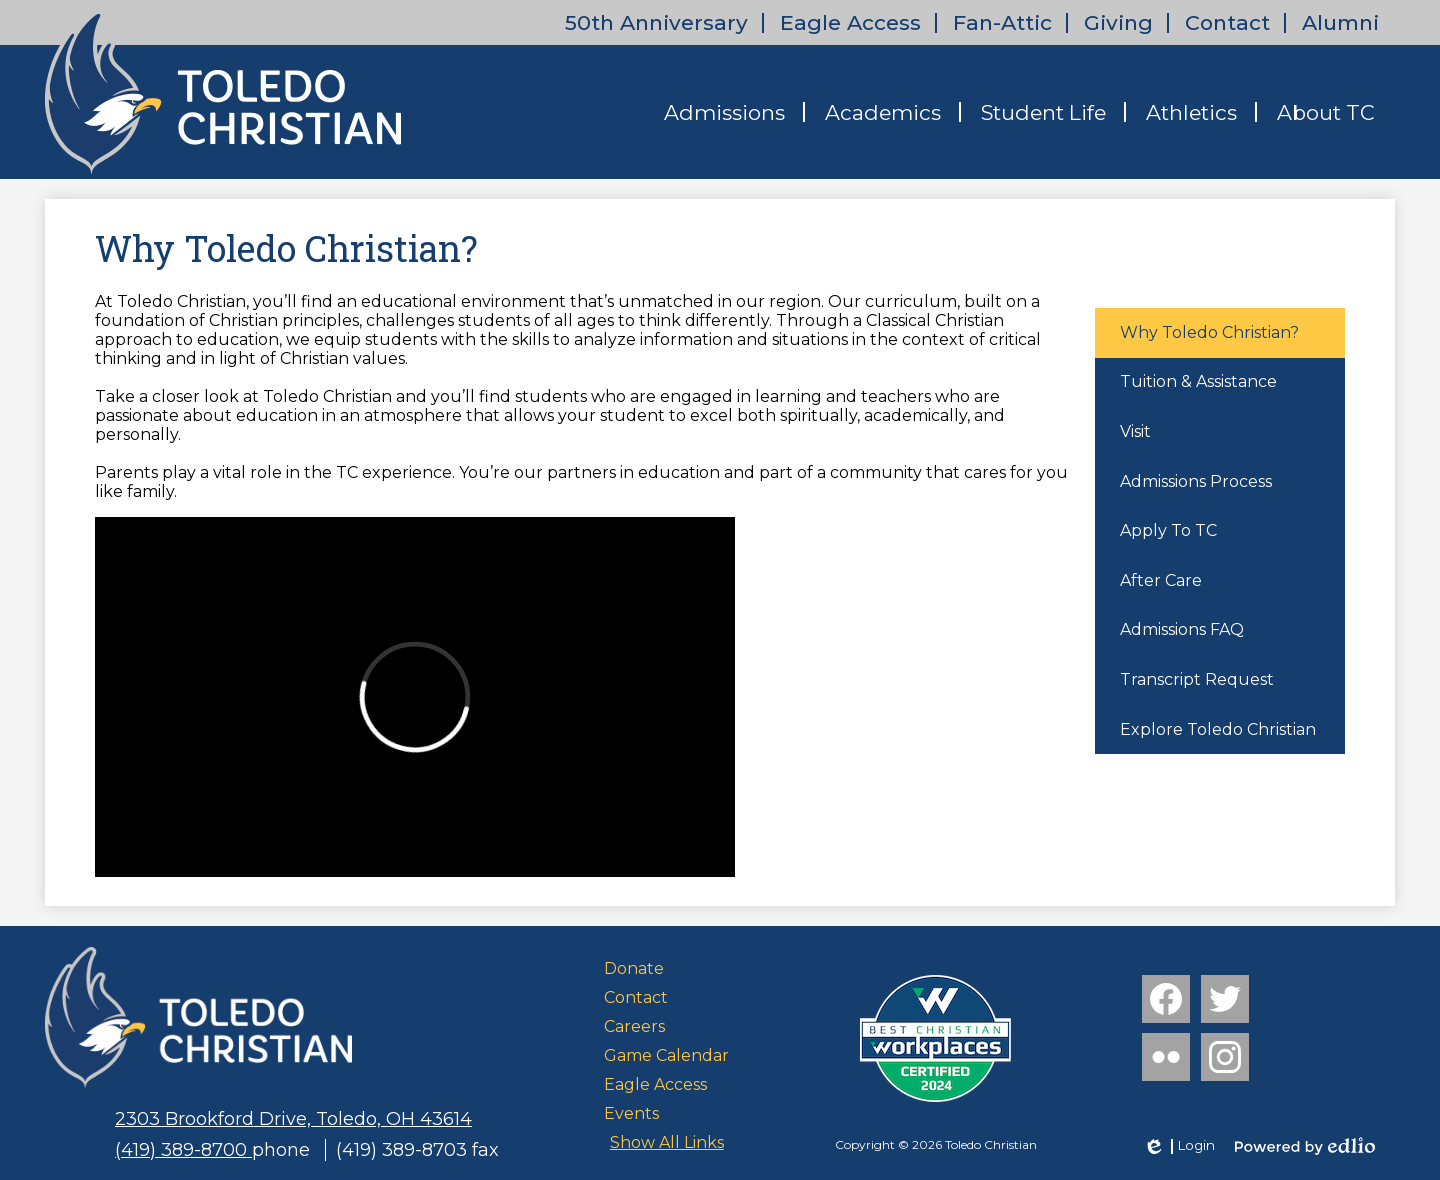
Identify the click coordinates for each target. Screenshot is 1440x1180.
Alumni (1340, 22)
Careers (634, 1026)
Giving (1118, 22)
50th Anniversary (656, 22)
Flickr (1164, 1061)
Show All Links (667, 1142)
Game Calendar (666, 1055)
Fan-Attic (1002, 22)
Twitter (1225, 1003)
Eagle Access (850, 22)
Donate (634, 968)
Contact (1227, 22)
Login (1178, 1146)
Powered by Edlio (1305, 1146)
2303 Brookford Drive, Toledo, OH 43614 (293, 1119)
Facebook (1166, 1003)
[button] (724, 112)
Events (631, 1113)
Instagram (1225, 1061)
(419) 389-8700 (183, 1150)
